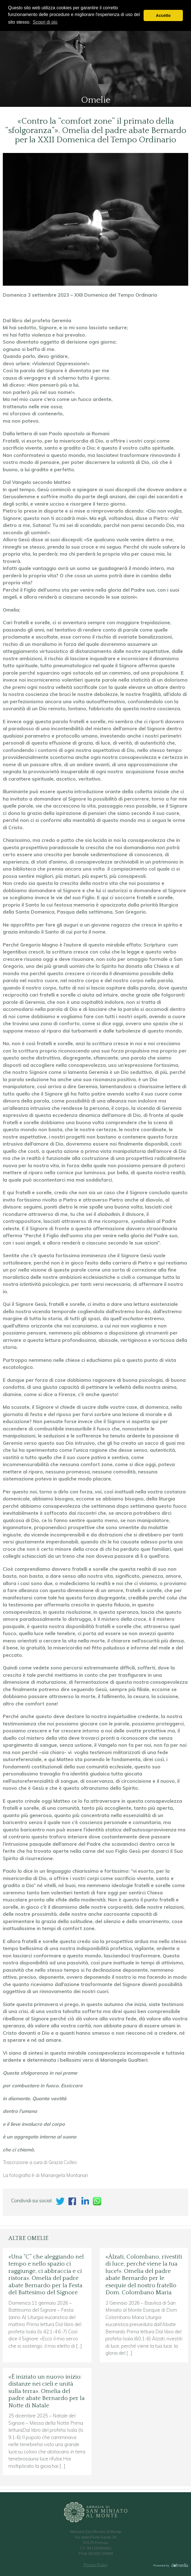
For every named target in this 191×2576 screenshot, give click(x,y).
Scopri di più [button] (45, 22)
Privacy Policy (96, 2565)
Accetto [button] (163, 15)
